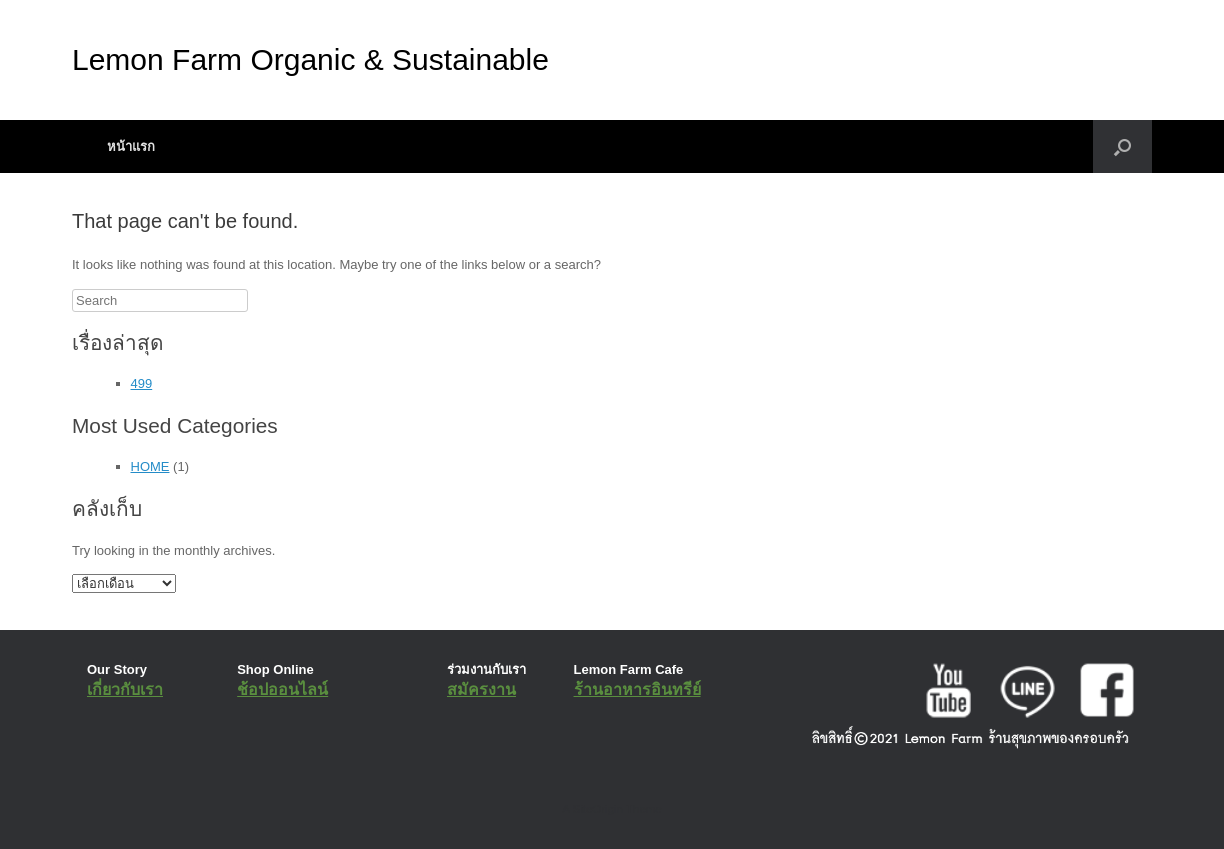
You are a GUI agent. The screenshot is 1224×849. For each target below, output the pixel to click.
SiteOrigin (597, 809)
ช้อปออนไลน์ (282, 689)
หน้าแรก (131, 146)
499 (142, 383)
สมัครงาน (481, 689)
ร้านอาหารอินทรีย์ (637, 689)
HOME (150, 466)
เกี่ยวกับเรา (125, 689)
